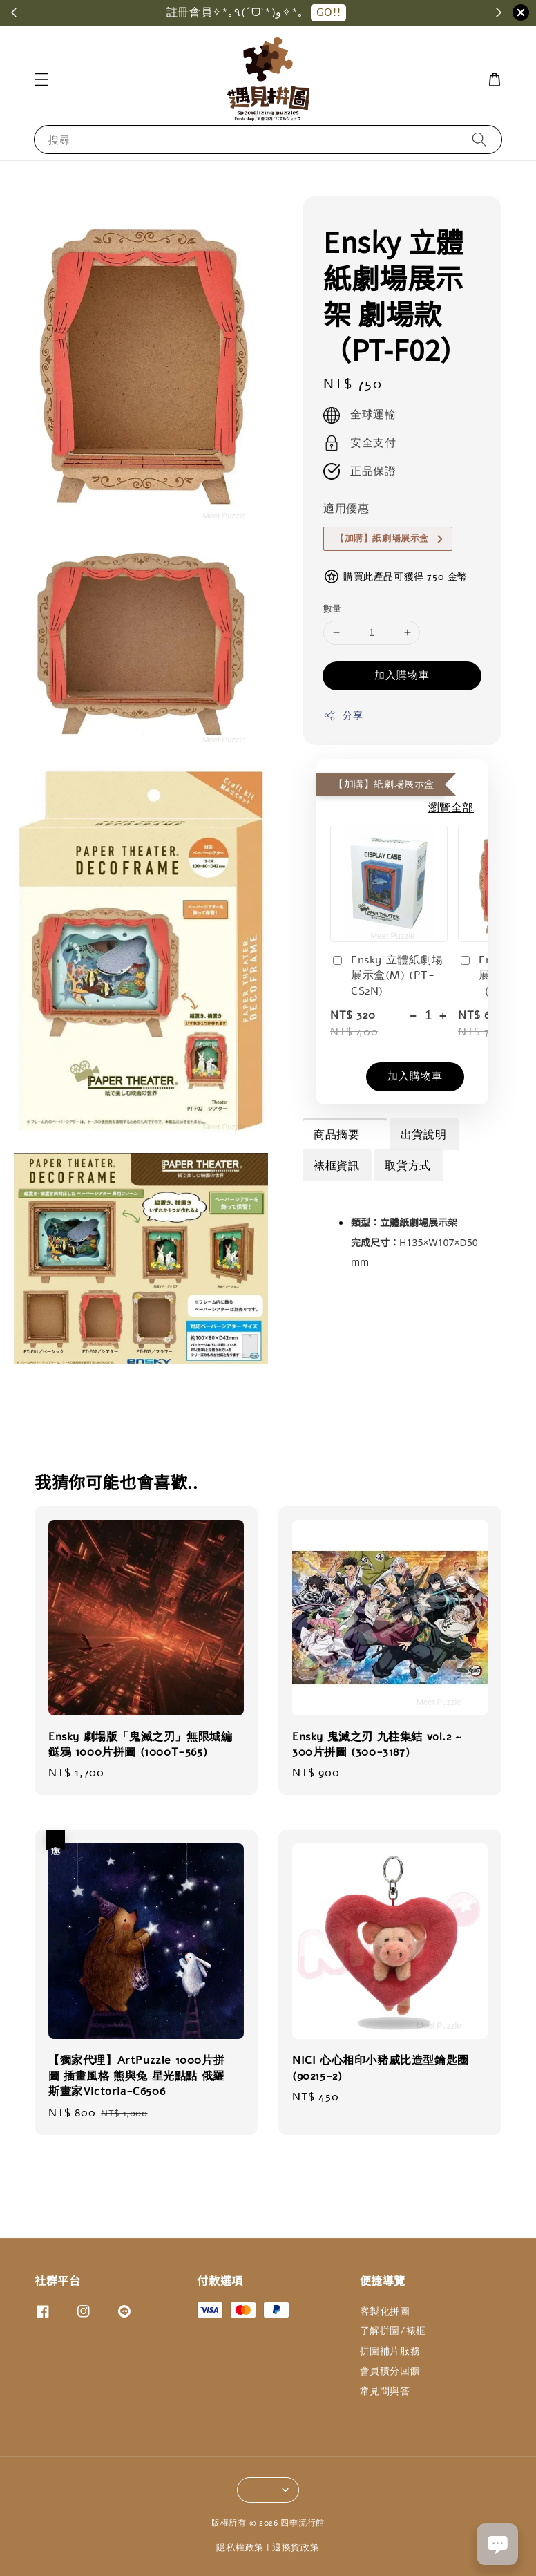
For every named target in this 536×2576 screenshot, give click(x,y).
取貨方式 (407, 1166)
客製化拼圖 (385, 2312)
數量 (332, 609)
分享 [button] (343, 715)
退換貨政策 (296, 2547)
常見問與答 (385, 2391)
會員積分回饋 (390, 2371)
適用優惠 (346, 508)
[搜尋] (479, 139)
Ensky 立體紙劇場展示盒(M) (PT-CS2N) (386, 975)
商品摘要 (344, 1135)
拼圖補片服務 (390, 2351)
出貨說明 (423, 1135)
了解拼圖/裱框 (393, 2331)
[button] (41, 79)
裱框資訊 (336, 1166)
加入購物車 (402, 675)
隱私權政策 (240, 2547)
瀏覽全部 (451, 808)
